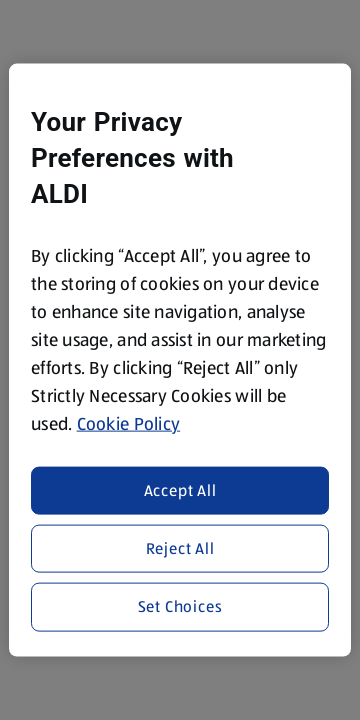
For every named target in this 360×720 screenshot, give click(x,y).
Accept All (180, 489)
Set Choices (180, 606)
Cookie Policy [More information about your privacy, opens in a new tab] (129, 424)
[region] (180, 360)
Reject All (180, 548)
